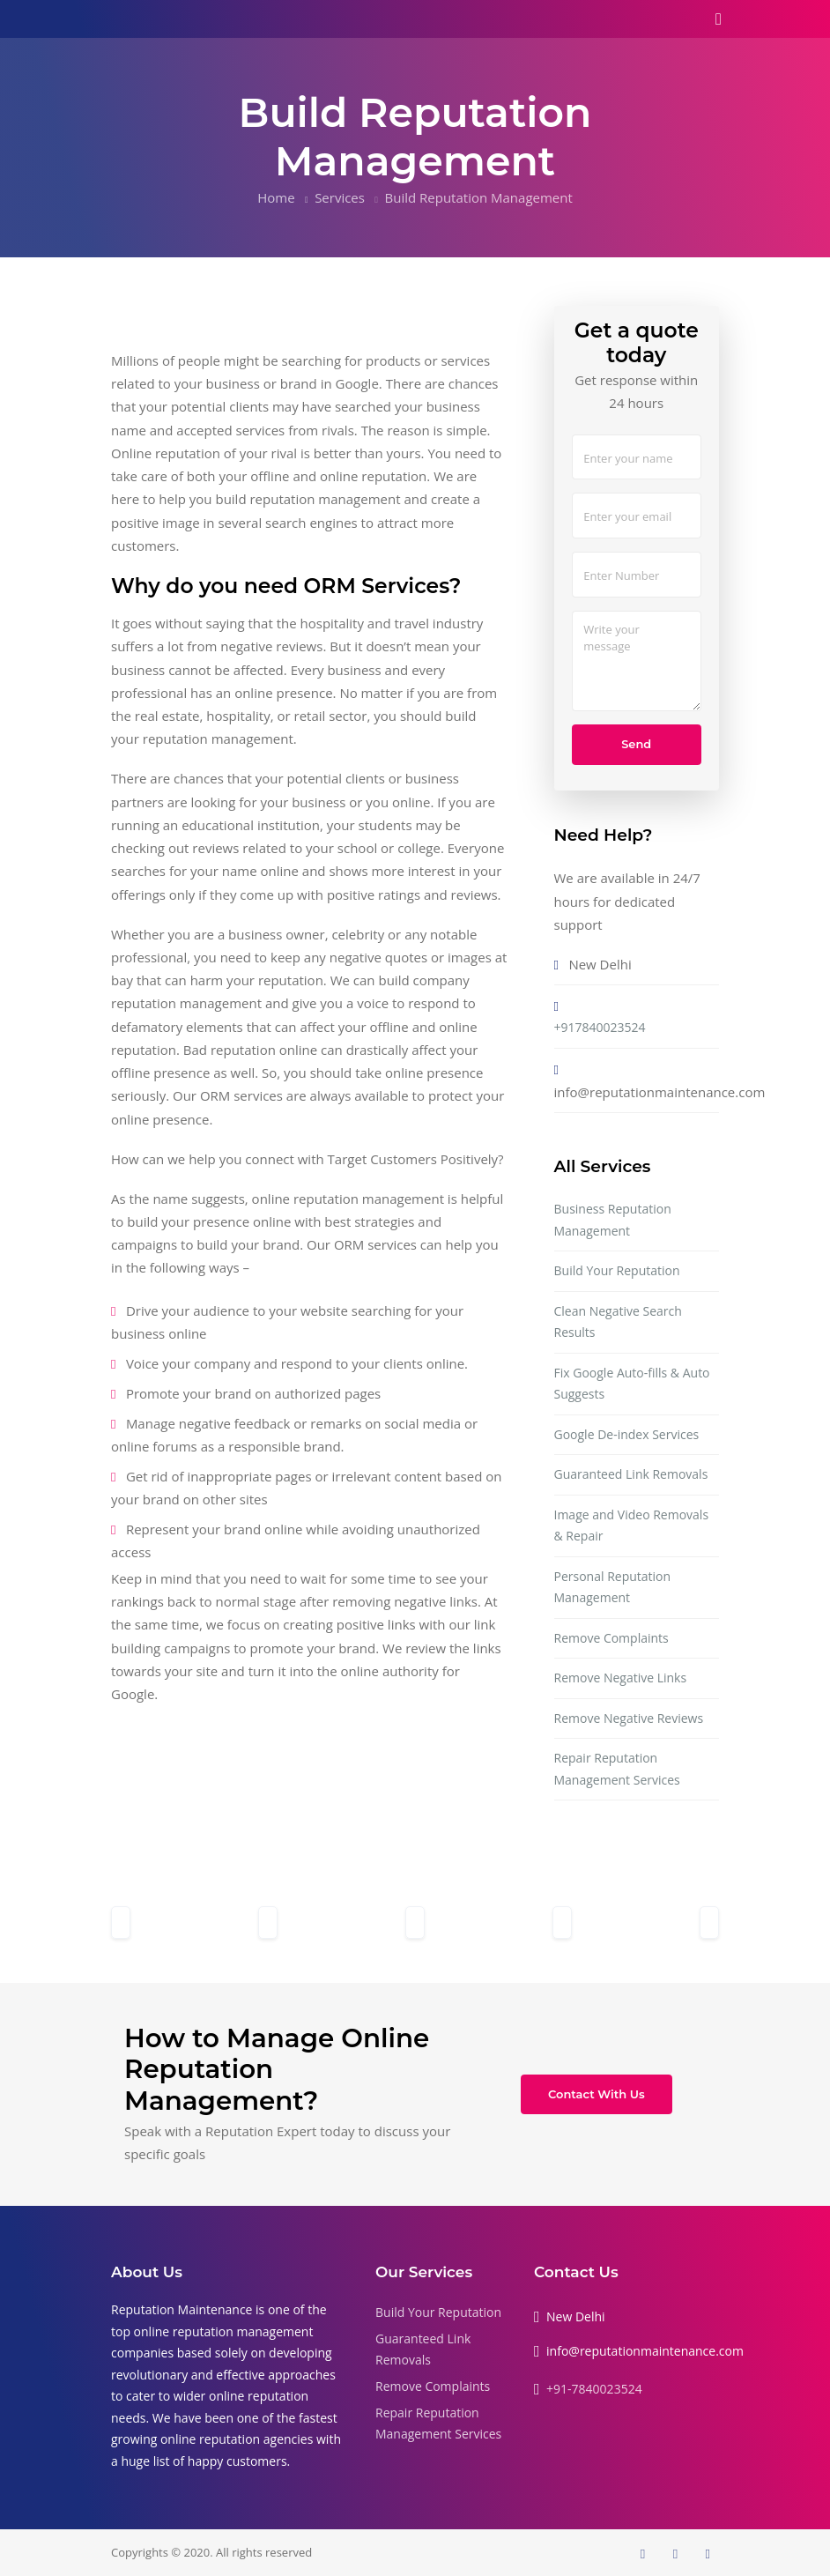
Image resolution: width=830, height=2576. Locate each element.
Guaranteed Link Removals (631, 1474)
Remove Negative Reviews (629, 1718)
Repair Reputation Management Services (617, 1768)
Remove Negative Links (620, 1677)
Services (340, 197)
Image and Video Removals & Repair (631, 1525)
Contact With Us (596, 2094)
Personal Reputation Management (612, 1587)
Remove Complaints (611, 1637)
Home (275, 197)
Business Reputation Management (612, 1219)
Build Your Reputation (617, 1270)
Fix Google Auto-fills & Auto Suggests (632, 1383)
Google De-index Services (627, 1434)
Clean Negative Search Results (618, 1322)
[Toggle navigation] (718, 19)
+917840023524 (600, 1027)
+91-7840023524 (594, 2388)
